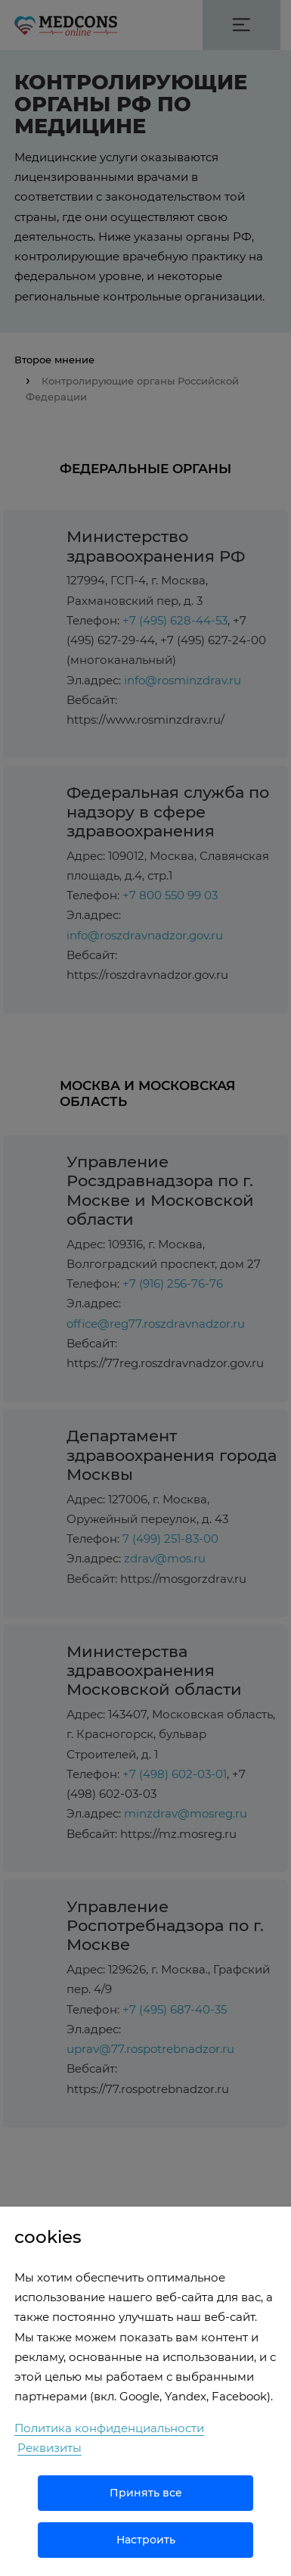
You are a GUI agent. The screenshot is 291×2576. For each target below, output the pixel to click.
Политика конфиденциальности (109, 2428)
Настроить (145, 2539)
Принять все (146, 2493)
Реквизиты (49, 2448)
